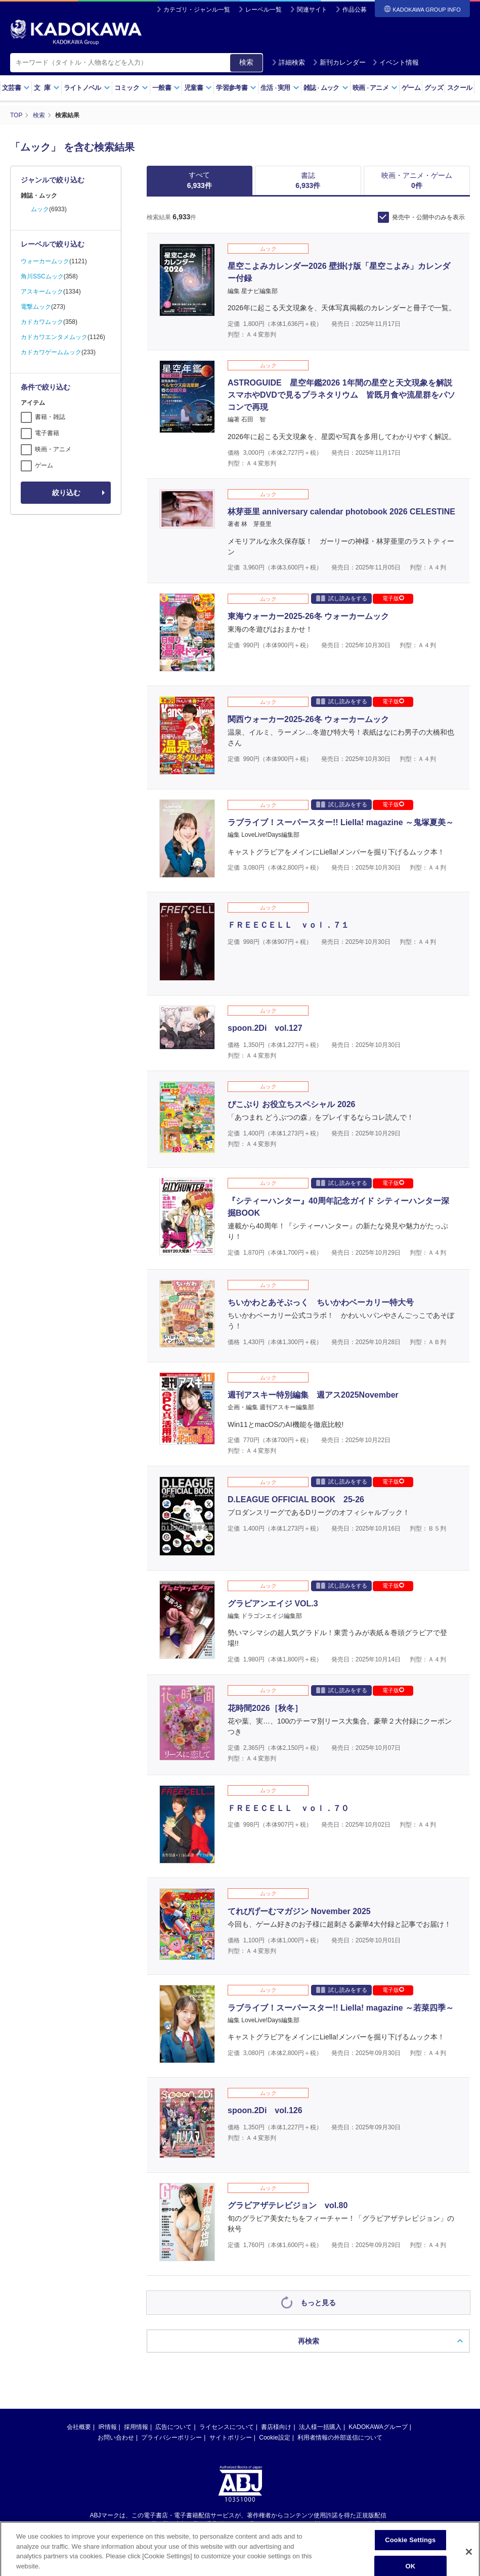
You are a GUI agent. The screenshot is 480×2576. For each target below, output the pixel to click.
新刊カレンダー (339, 62)
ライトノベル (87, 87)
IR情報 (108, 2227)
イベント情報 (395, 62)
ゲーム (411, 87)
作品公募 (354, 9)
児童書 (198, 87)
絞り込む (66, 493)
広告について (173, 2227)
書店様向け (276, 2227)
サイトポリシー (230, 2237)
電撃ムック (36, 306)
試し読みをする (341, 598)
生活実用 (279, 87)
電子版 (393, 598)
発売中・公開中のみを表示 (428, 217)
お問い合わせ (116, 2237)
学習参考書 (236, 87)
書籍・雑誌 (50, 416)
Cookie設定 (274, 2237)
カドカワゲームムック (51, 352)
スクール (459, 87)
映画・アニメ (53, 449)
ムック (40, 209)
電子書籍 (47, 433)
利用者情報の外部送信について (339, 2237)
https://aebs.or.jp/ (204, 2332)
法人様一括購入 (320, 2227)
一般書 (166, 87)
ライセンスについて (226, 2227)
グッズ (433, 87)
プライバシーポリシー (171, 2237)
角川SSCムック (42, 276)
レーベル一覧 (263, 9)
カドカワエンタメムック (54, 337)
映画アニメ (375, 87)
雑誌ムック (325, 87)
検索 (246, 62)
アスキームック (42, 291)
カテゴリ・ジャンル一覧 (196, 9)
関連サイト (312, 9)
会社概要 (79, 2227)
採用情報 (136, 2227)
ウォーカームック (45, 261)
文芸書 (16, 87)
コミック (131, 87)
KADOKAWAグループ (377, 2227)
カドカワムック (42, 321)
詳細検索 (288, 62)
